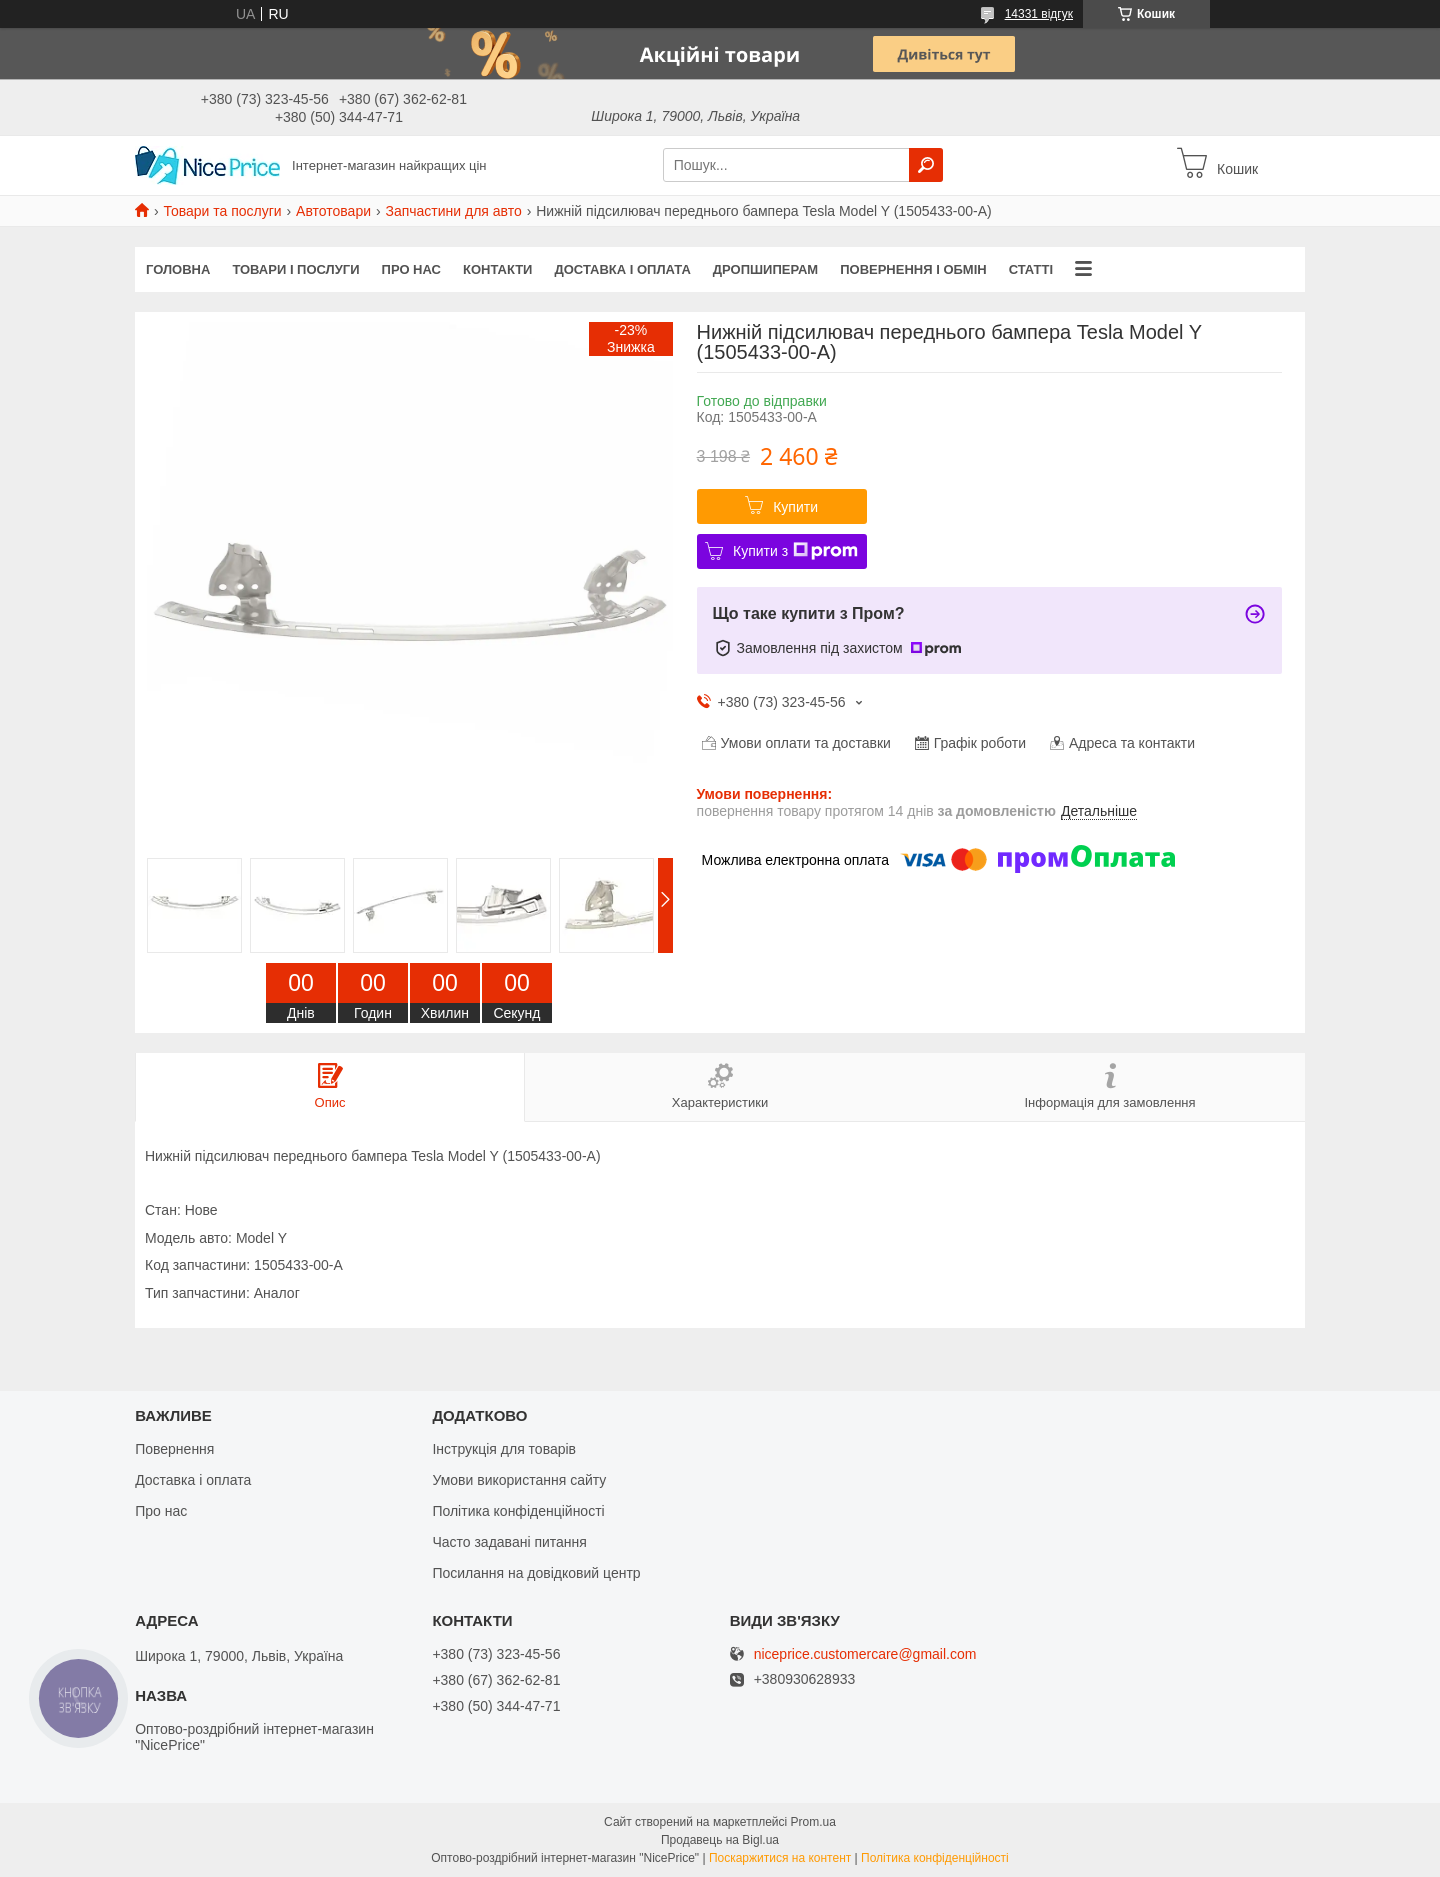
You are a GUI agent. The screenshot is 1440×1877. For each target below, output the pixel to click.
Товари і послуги (295, 269)
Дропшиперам (765, 269)
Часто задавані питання (509, 1542)
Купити (795, 507)
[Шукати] (926, 165)
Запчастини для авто (453, 211)
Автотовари (333, 211)
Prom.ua (813, 1822)
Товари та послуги (222, 211)
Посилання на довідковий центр (536, 1573)
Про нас (411, 269)
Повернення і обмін (913, 269)
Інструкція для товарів (504, 1449)
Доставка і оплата (622, 269)
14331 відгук (1039, 14)
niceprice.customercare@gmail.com (865, 1654)
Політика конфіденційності (518, 1511)
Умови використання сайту (519, 1480)
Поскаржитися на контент (780, 1858)
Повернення (174, 1449)
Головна (178, 269)
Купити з (795, 551)
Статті (1031, 269)
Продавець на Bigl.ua (720, 1840)
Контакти (498, 269)
